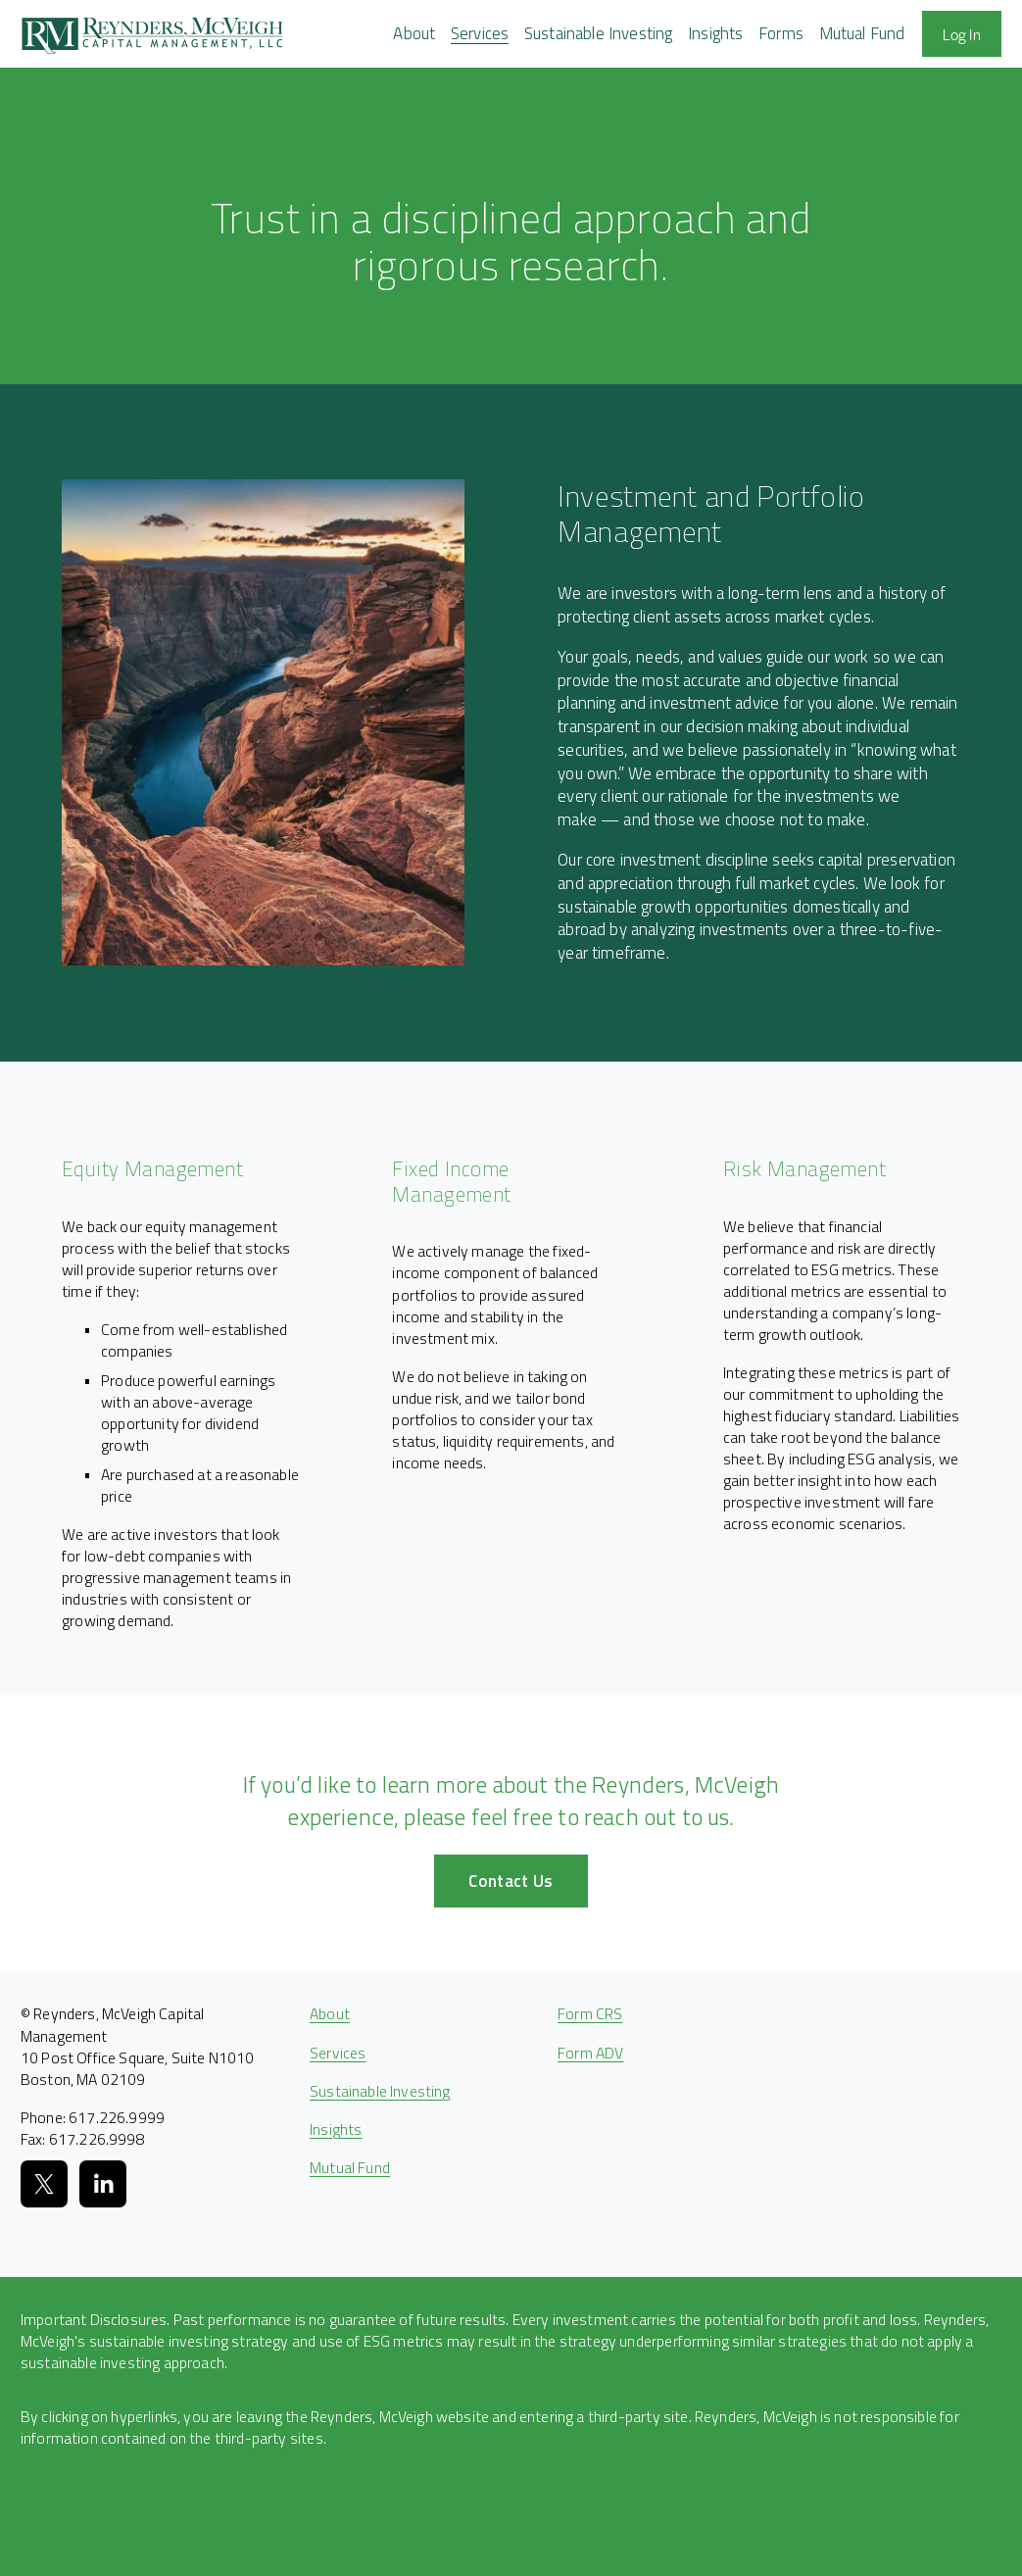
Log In (962, 34)
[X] (44, 2183)
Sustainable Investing (598, 33)
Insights (715, 33)
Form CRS (590, 2013)
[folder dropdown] (414, 34)
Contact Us (510, 1881)
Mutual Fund (862, 33)
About (330, 2013)
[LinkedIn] (102, 2183)
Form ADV (590, 2052)
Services (337, 2052)
